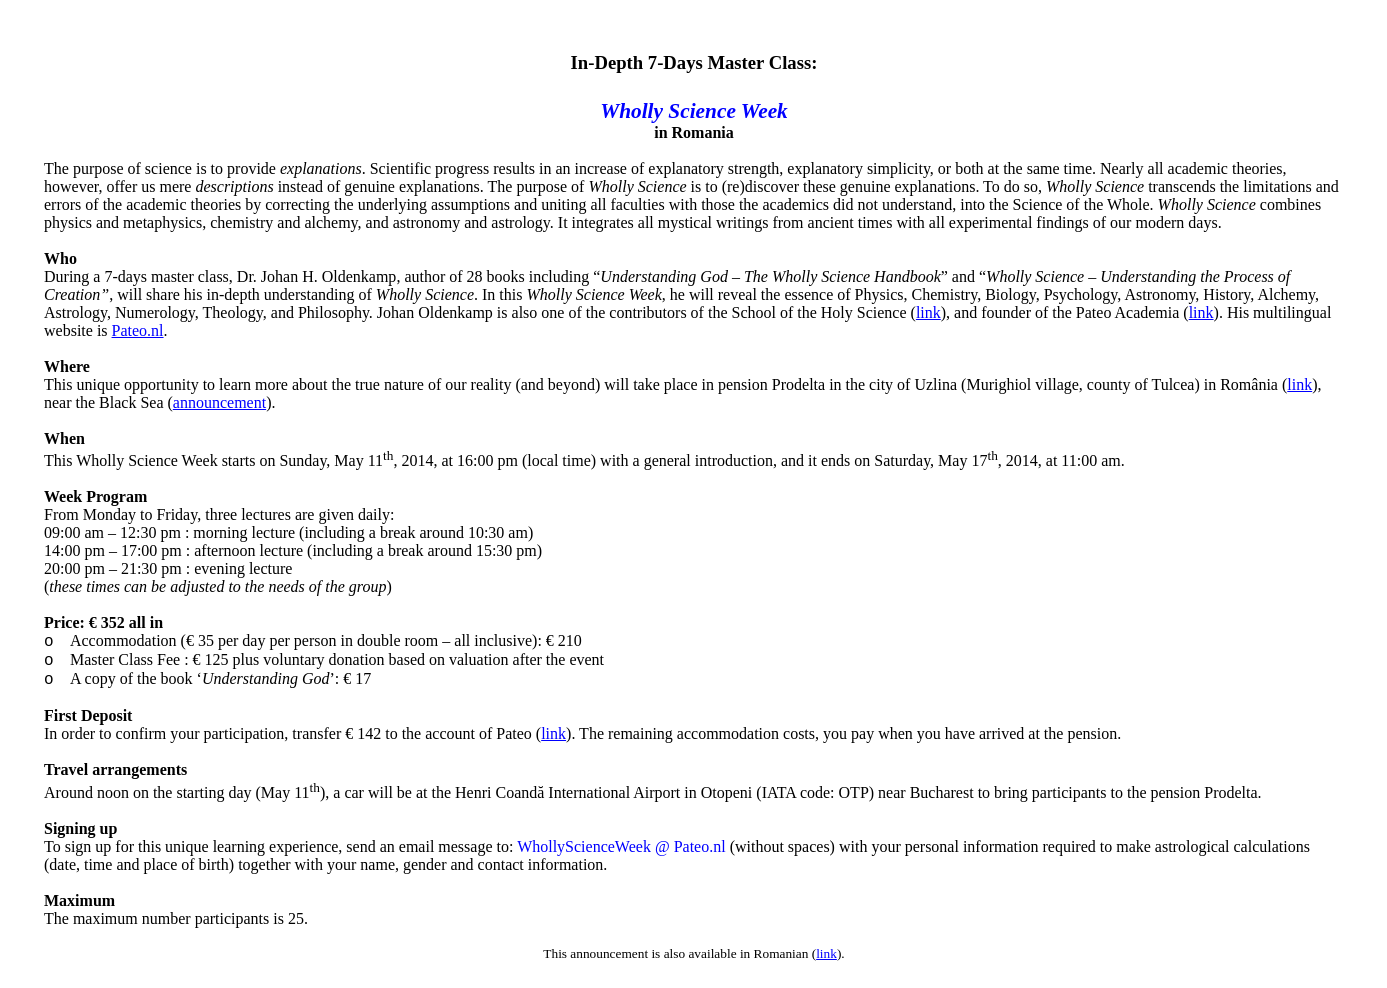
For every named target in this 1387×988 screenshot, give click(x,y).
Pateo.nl (138, 330)
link (928, 312)
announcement (219, 402)
